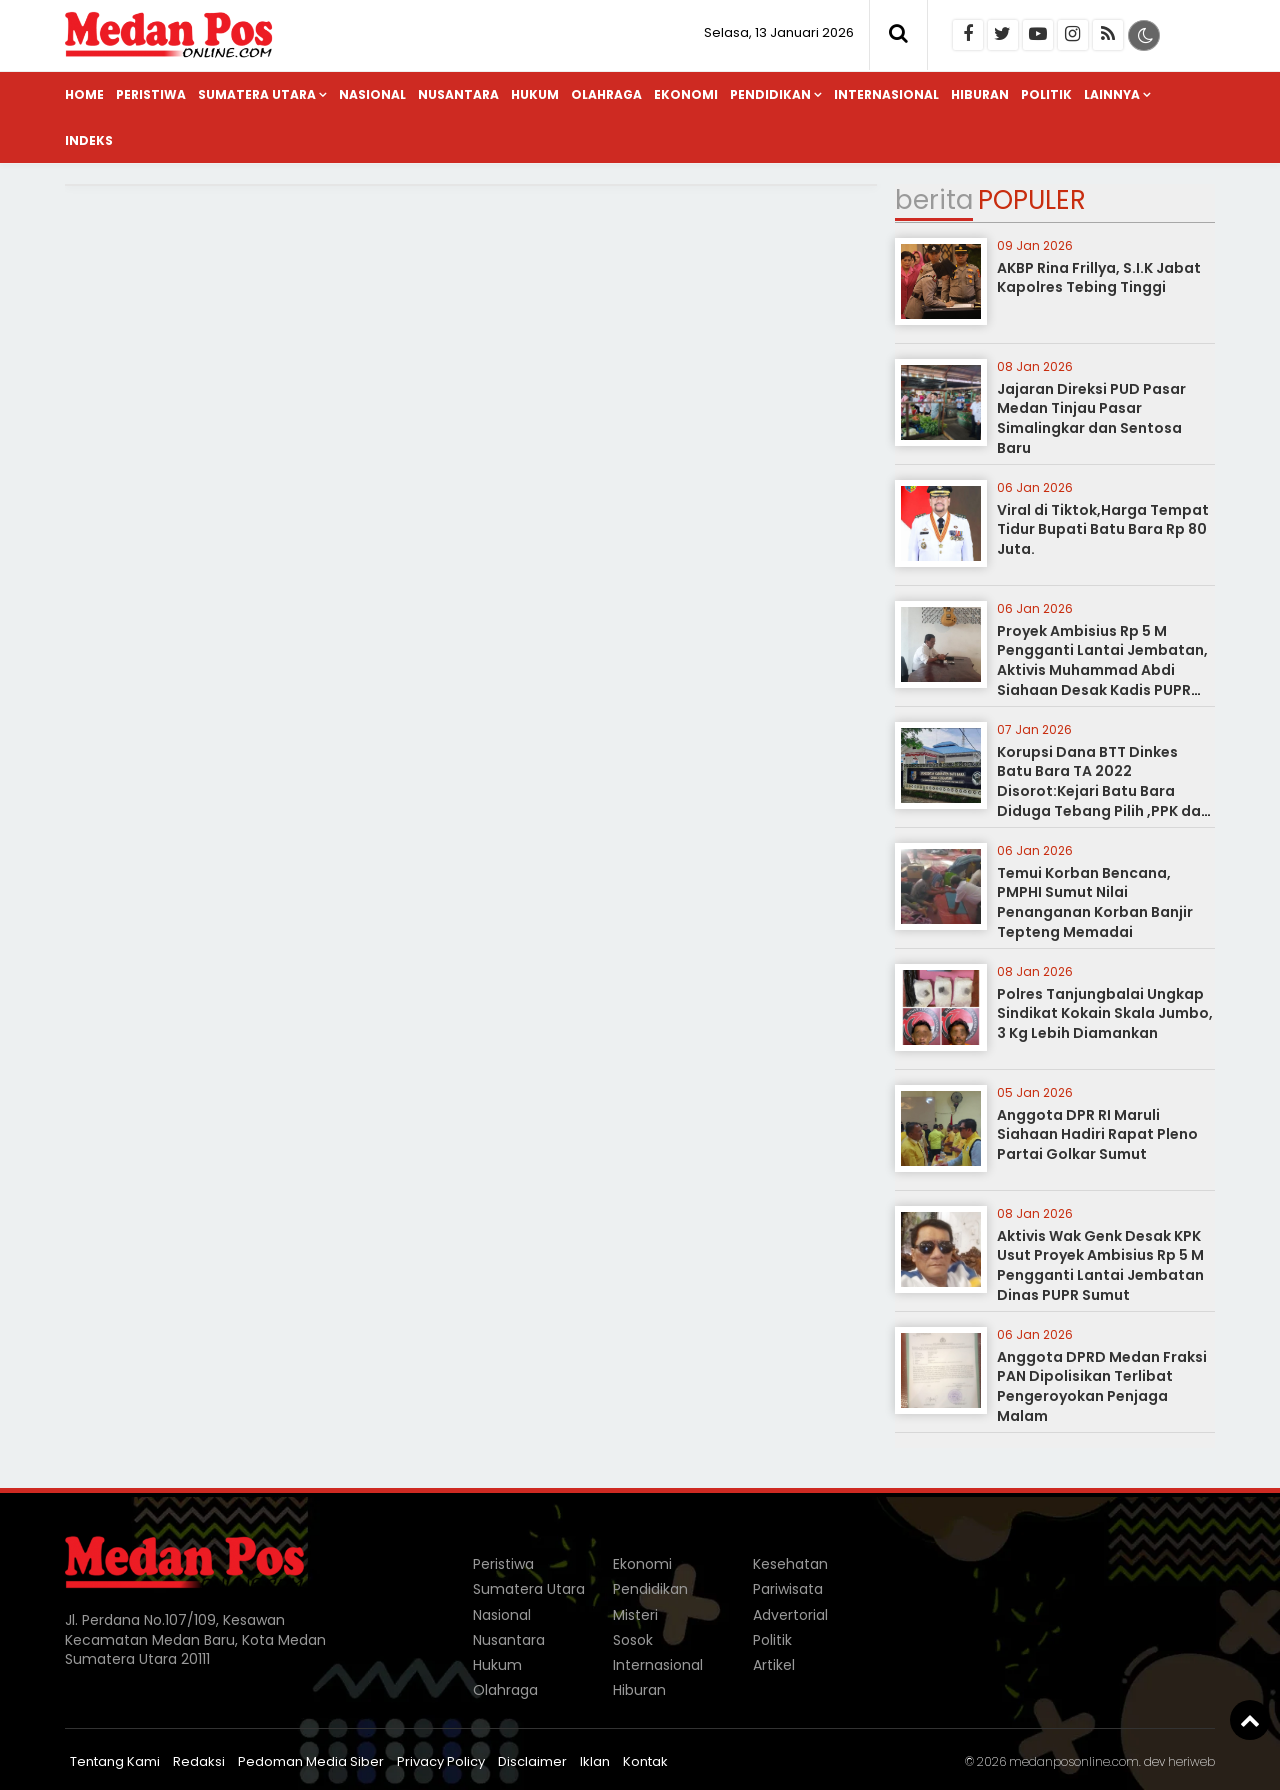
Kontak (645, 1761)
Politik (1046, 94)
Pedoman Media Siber (311, 1761)
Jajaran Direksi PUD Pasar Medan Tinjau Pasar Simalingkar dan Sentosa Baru (1091, 418)
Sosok (633, 1640)
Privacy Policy (441, 1761)
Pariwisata (788, 1589)
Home (84, 94)
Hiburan (980, 94)
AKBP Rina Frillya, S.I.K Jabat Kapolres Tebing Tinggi (1099, 278)
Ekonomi (686, 94)
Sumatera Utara (257, 94)
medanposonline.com (1074, 1761)
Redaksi (199, 1761)
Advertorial (790, 1615)
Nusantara (458, 94)
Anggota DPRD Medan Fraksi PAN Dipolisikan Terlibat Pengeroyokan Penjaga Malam (1102, 1386)
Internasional (886, 94)
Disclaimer (532, 1761)
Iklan (595, 1761)
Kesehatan (790, 1564)
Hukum (535, 94)
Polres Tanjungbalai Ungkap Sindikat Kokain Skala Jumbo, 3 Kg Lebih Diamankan (1105, 1013)
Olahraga (606, 94)
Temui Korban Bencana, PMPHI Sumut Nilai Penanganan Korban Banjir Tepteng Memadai (1095, 902)
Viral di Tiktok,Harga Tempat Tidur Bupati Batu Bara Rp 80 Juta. (1103, 529)
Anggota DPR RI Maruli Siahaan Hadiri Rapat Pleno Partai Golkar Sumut (1097, 1134)
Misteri (635, 1615)
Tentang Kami (115, 1761)
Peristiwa (151, 94)
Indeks (89, 140)
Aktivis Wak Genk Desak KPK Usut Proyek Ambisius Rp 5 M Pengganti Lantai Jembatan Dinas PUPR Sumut (1100, 1265)
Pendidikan (770, 94)
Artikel (774, 1665)
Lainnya (1112, 94)
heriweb (1191, 1761)
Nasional (372, 94)
